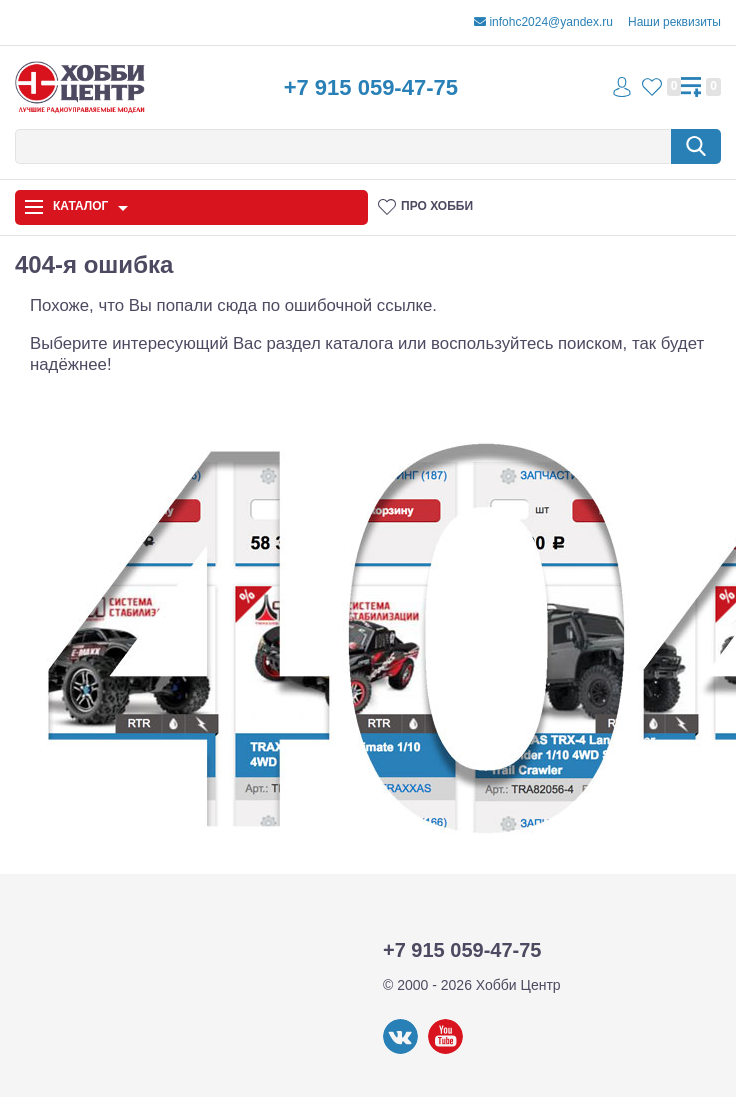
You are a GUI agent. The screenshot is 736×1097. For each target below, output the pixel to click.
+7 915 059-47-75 (371, 87)
